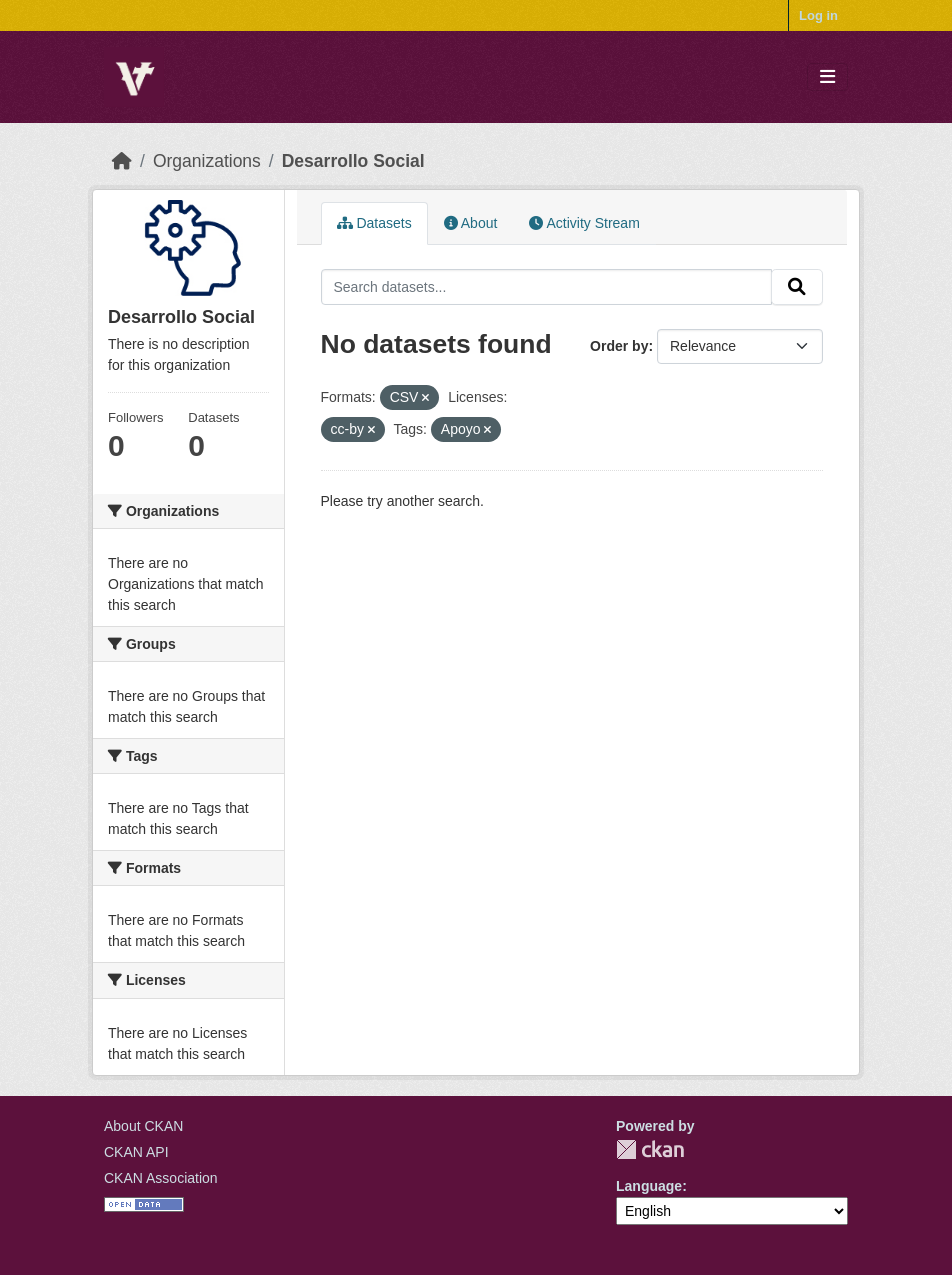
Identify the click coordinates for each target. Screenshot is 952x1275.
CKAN (650, 1149)
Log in (818, 15)
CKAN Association (161, 1178)
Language (649, 1186)
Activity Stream (584, 223)
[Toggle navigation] (827, 77)
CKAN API (136, 1152)
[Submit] (797, 287)
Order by (619, 346)
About (471, 223)
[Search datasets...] (547, 287)
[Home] (122, 161)
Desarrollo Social (353, 161)
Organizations (207, 161)
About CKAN (143, 1126)
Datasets (374, 223)
